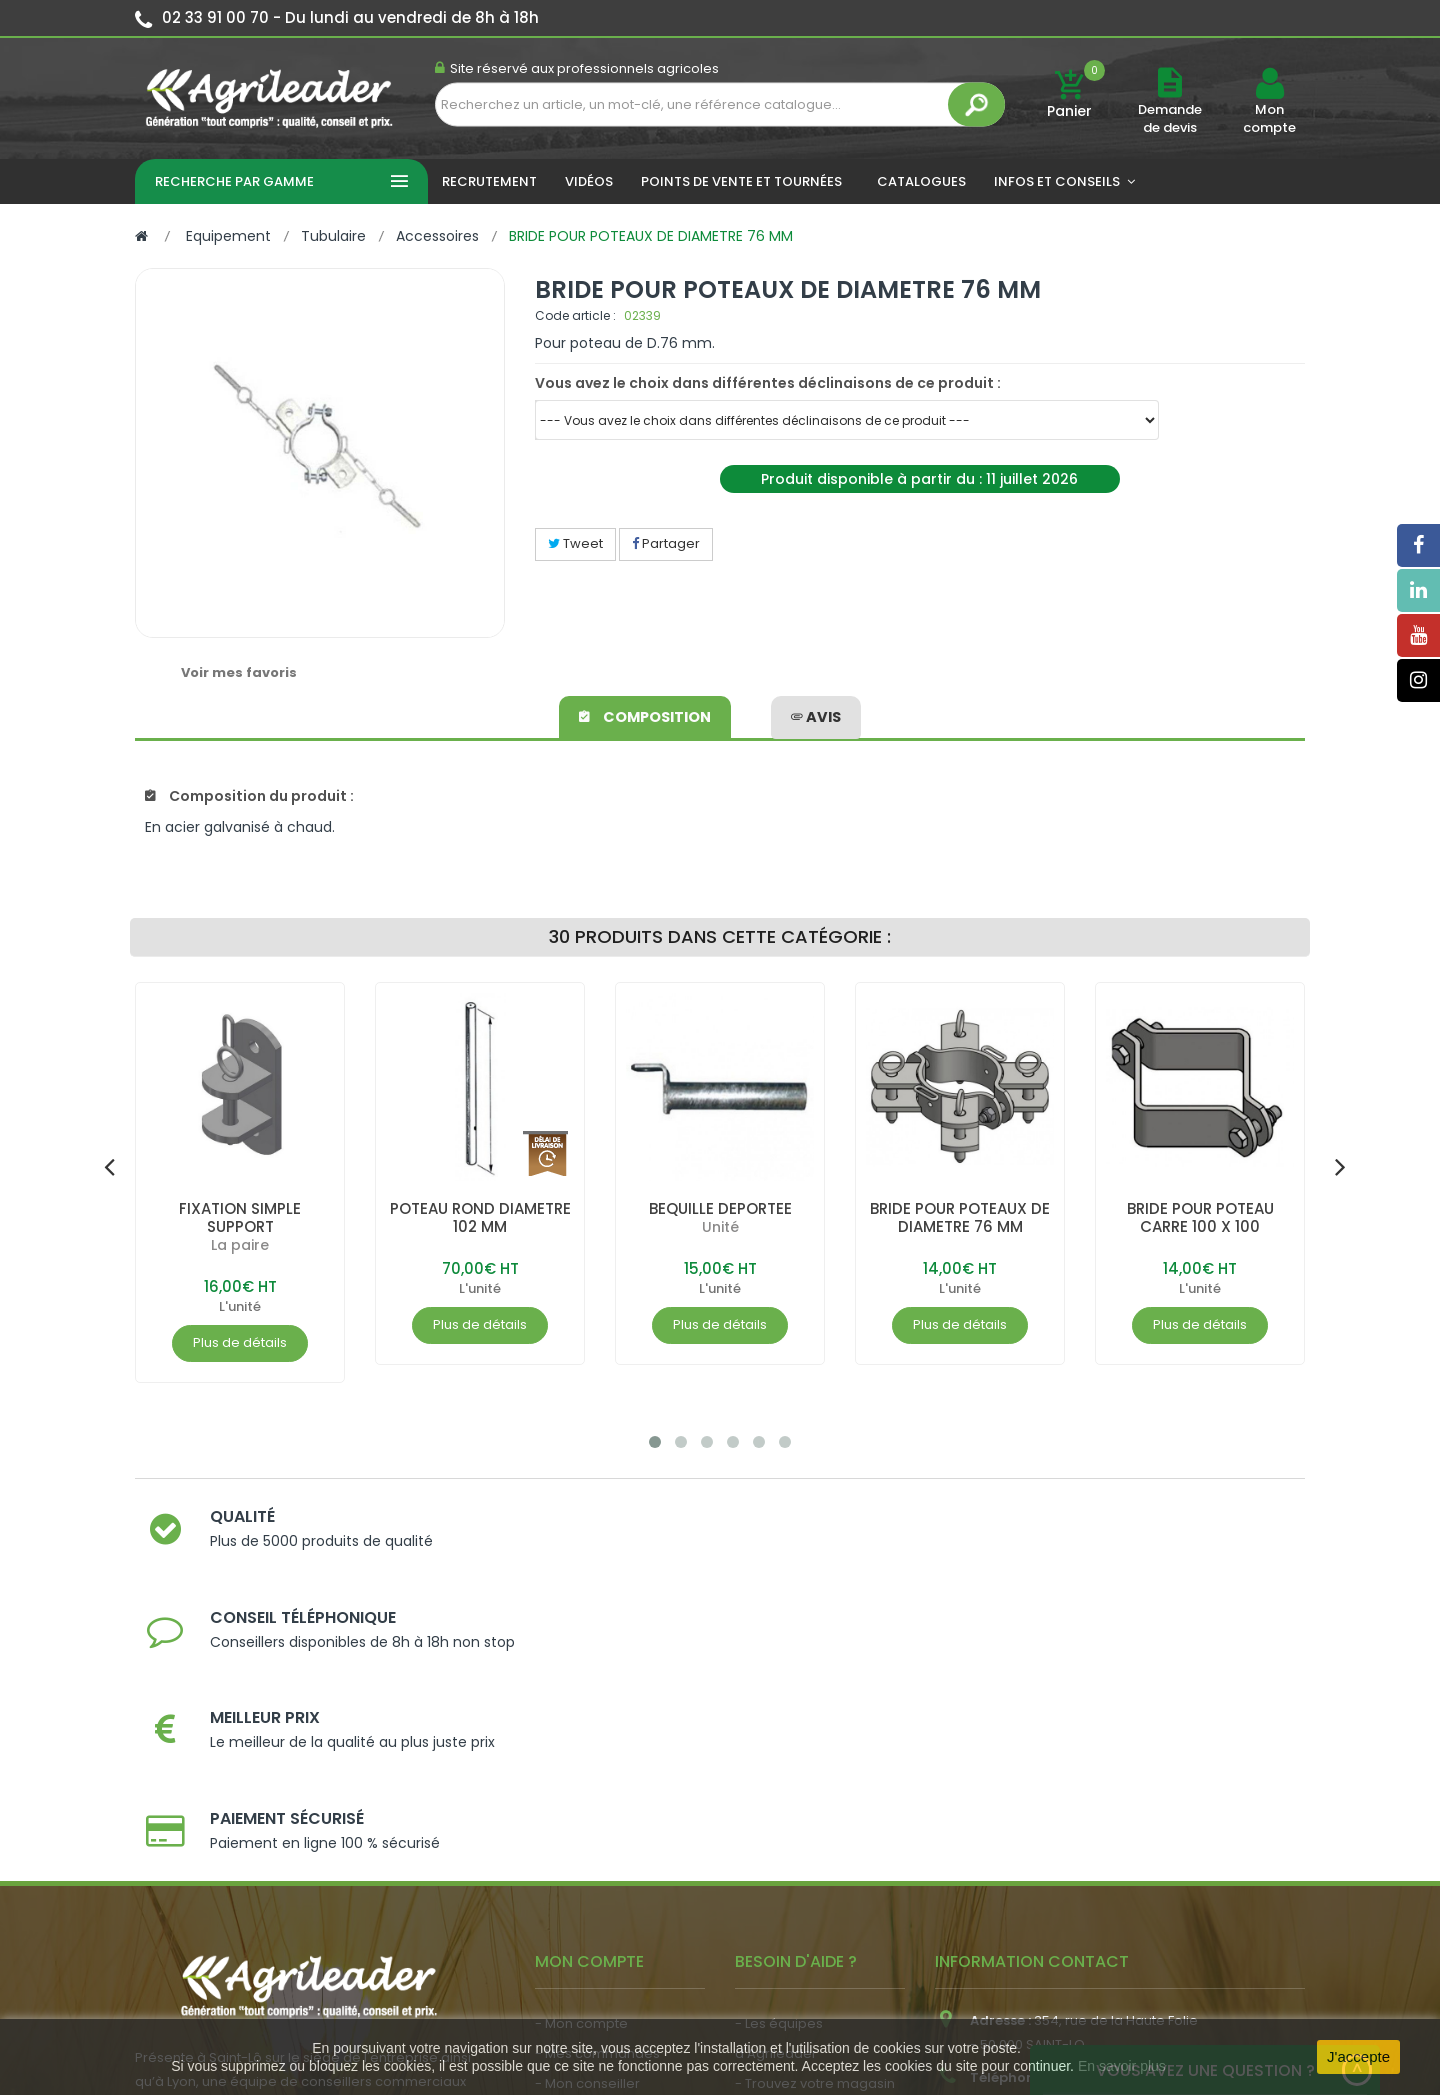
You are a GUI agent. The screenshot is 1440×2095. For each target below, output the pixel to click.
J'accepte (1358, 2056)
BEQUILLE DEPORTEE (720, 1208)
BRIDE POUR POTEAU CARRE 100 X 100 (1200, 1217)
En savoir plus (1122, 2066)
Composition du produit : (249, 796)
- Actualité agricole (597, 1892)
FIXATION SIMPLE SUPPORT (240, 1217)
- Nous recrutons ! (593, 1922)
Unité (720, 1227)
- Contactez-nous (793, 1901)
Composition (646, 714)
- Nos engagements (801, 1841)
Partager (666, 543)
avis (816, 714)
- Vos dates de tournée (611, 1841)
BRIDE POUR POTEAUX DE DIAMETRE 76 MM (960, 1217)
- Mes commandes (597, 1781)
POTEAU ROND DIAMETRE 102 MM (480, 1217)
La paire (240, 1245)
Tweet (575, 543)
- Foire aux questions (802, 1871)
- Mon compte (581, 1751)
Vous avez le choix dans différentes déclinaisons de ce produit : (768, 383)
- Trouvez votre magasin (815, 1811)
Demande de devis (1170, 118)
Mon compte (1269, 119)
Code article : (575, 315)
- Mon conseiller (587, 1811)
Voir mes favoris (239, 672)
